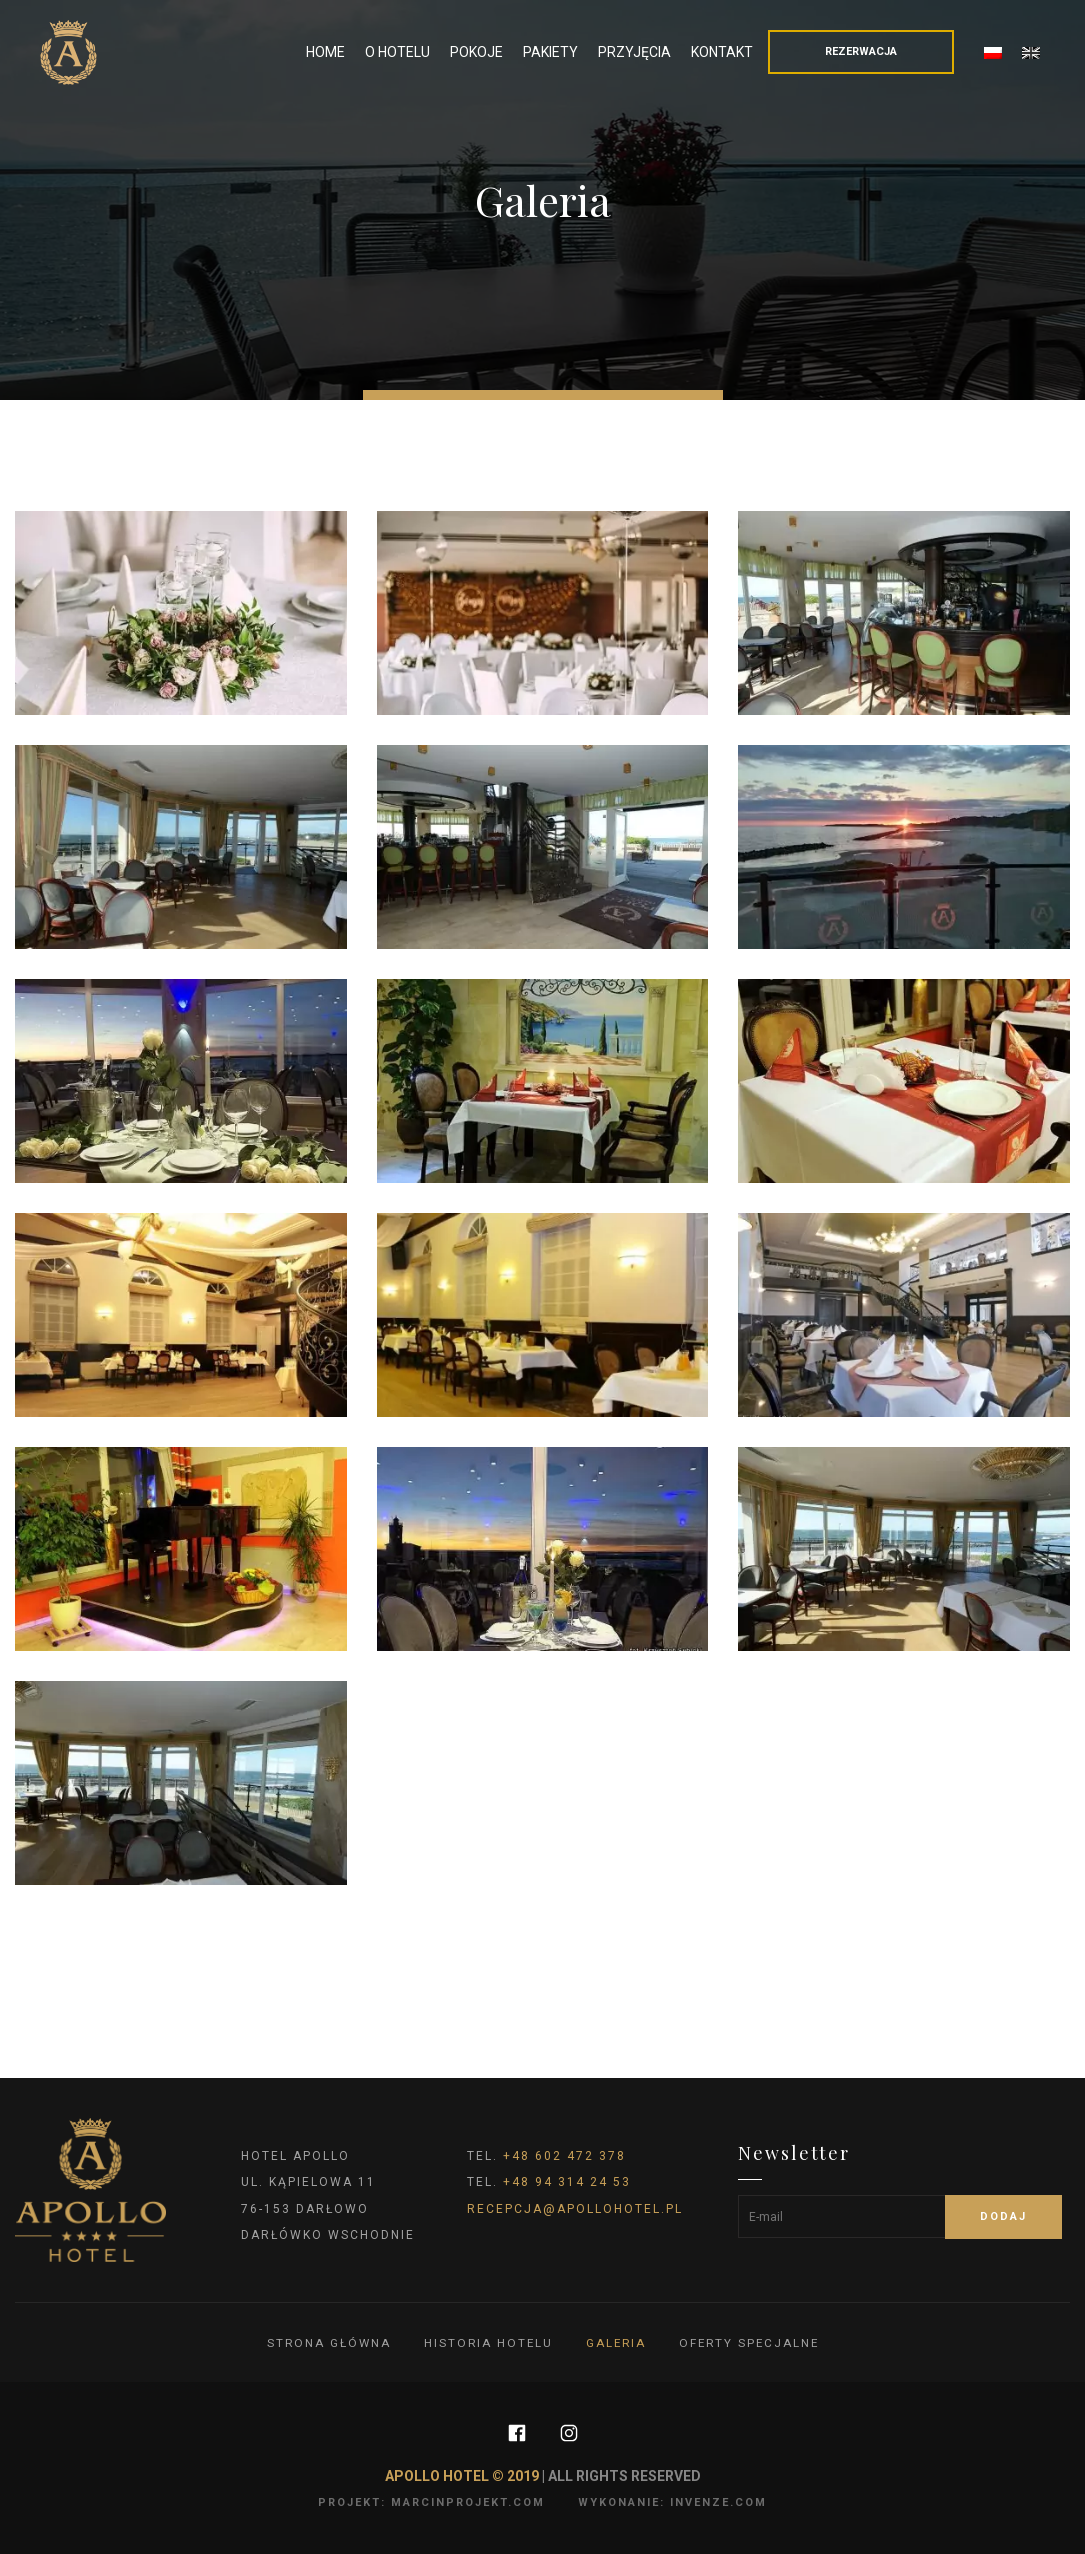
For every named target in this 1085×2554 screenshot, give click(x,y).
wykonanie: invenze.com (672, 2502)
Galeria (616, 2343)
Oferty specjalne (752, 2343)
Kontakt (722, 52)
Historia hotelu (486, 2343)
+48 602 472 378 (564, 2156)
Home (325, 52)
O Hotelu (397, 52)
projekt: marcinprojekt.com (431, 2502)
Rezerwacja (861, 51)
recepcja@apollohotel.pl (575, 2209)
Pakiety (550, 52)
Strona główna (325, 2343)
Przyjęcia (634, 52)
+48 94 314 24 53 (567, 2182)
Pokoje (476, 52)
